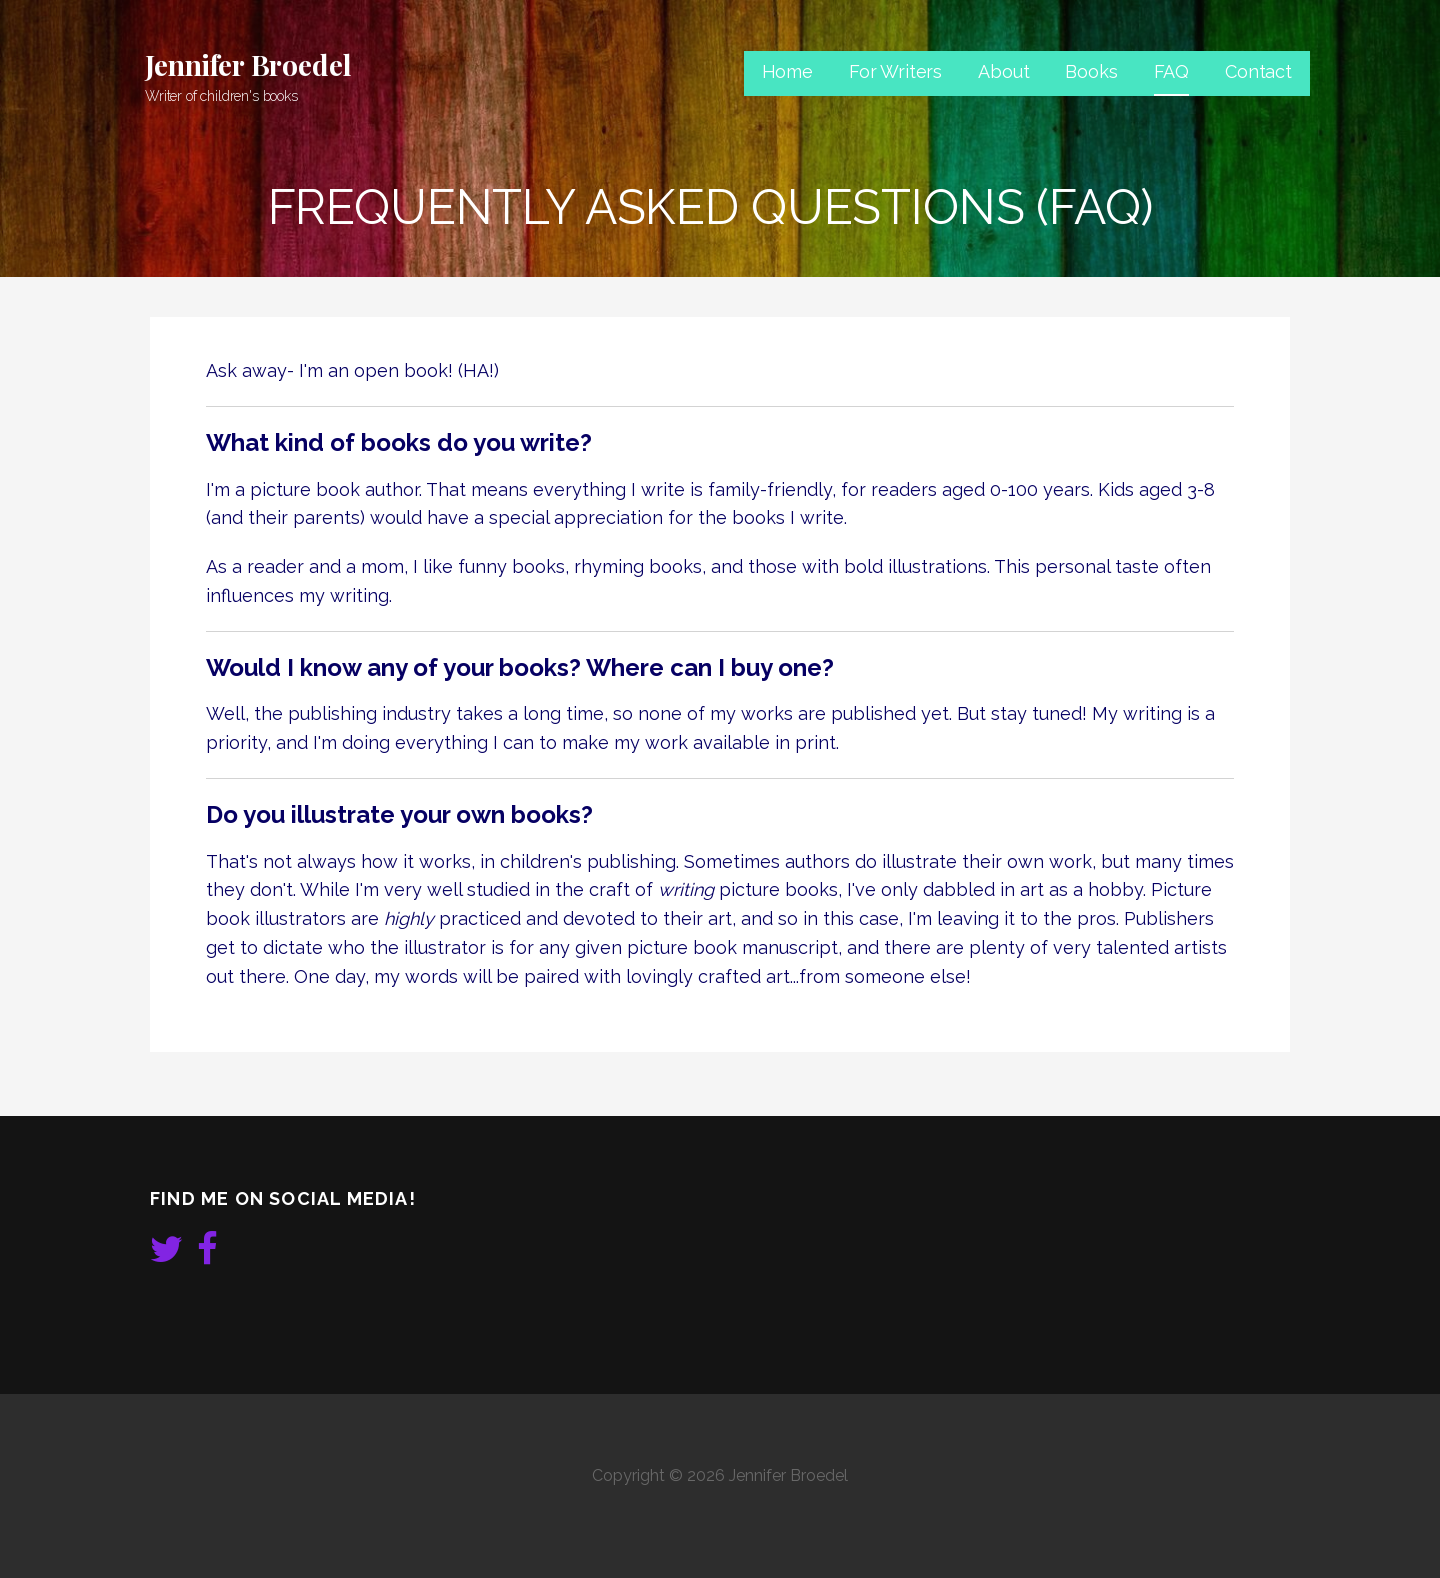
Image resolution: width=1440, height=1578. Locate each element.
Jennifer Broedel (248, 64)
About (1003, 71)
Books (1091, 71)
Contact (1258, 71)
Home (787, 71)
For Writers (895, 71)
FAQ (1172, 71)
